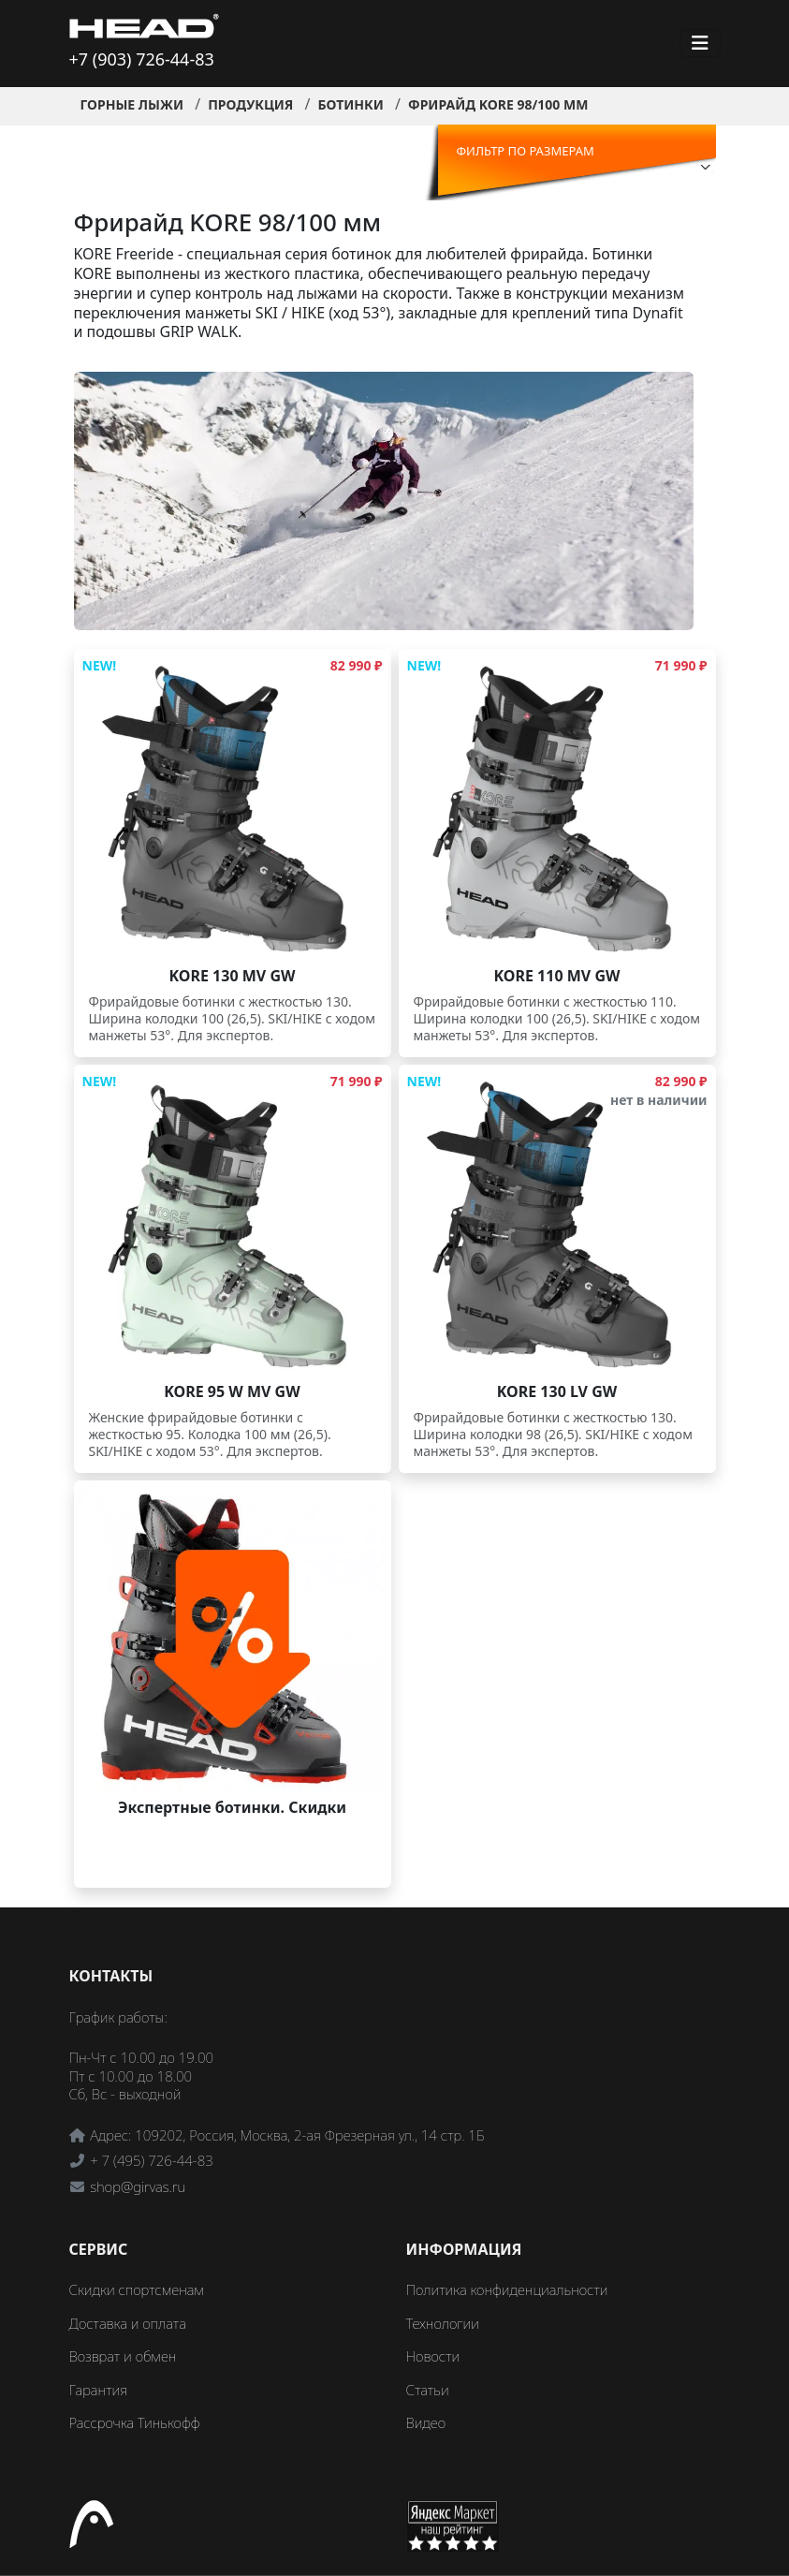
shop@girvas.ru (137, 2186)
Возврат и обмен (123, 2356)
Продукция (250, 104)
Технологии (442, 2323)
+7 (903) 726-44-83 (141, 59)
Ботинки (350, 104)
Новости (433, 2356)
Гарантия (98, 2389)
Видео (426, 2422)
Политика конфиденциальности (507, 2289)
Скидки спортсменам (137, 2289)
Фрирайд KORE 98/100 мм (498, 104)
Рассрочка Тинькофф (134, 2422)
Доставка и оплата (127, 2323)
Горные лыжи (132, 104)
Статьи (427, 2389)
